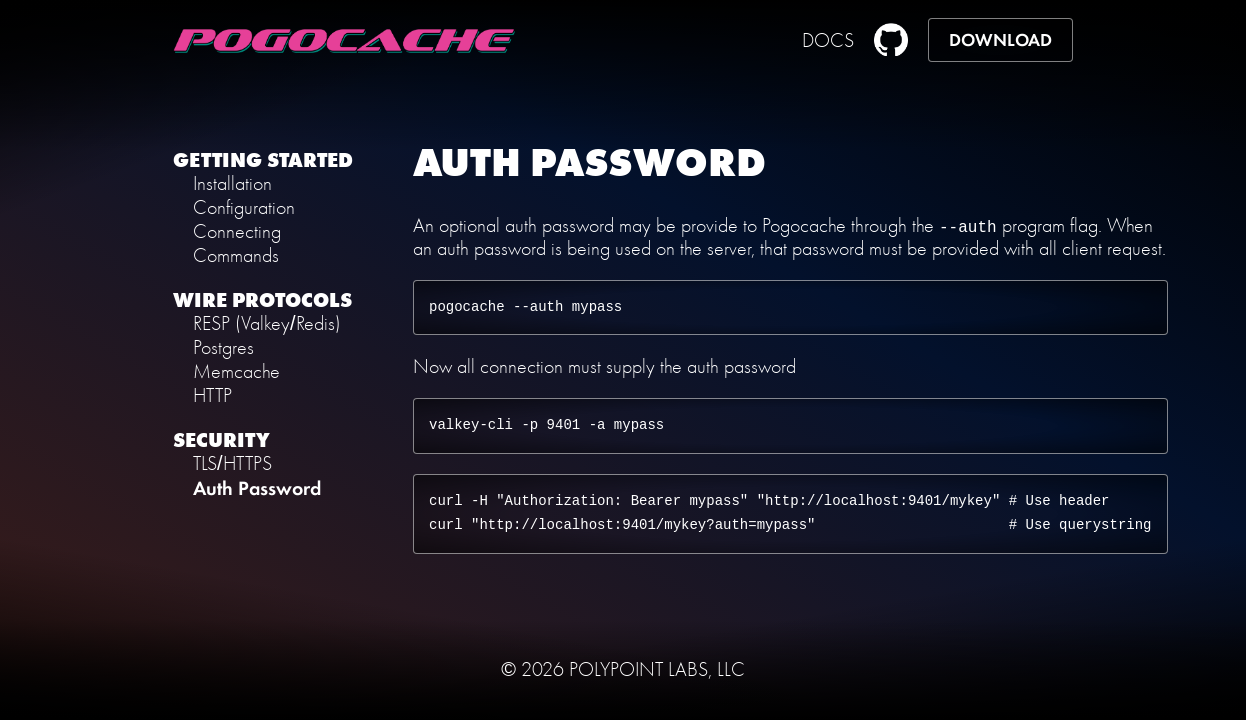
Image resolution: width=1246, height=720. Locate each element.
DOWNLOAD (1000, 40)
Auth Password (257, 488)
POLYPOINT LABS (638, 669)
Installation (232, 183)
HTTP (212, 395)
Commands (236, 255)
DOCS (828, 40)
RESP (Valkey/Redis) (267, 323)
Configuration (244, 207)
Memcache (236, 371)
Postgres (223, 347)
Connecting (237, 231)
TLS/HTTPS (232, 463)
